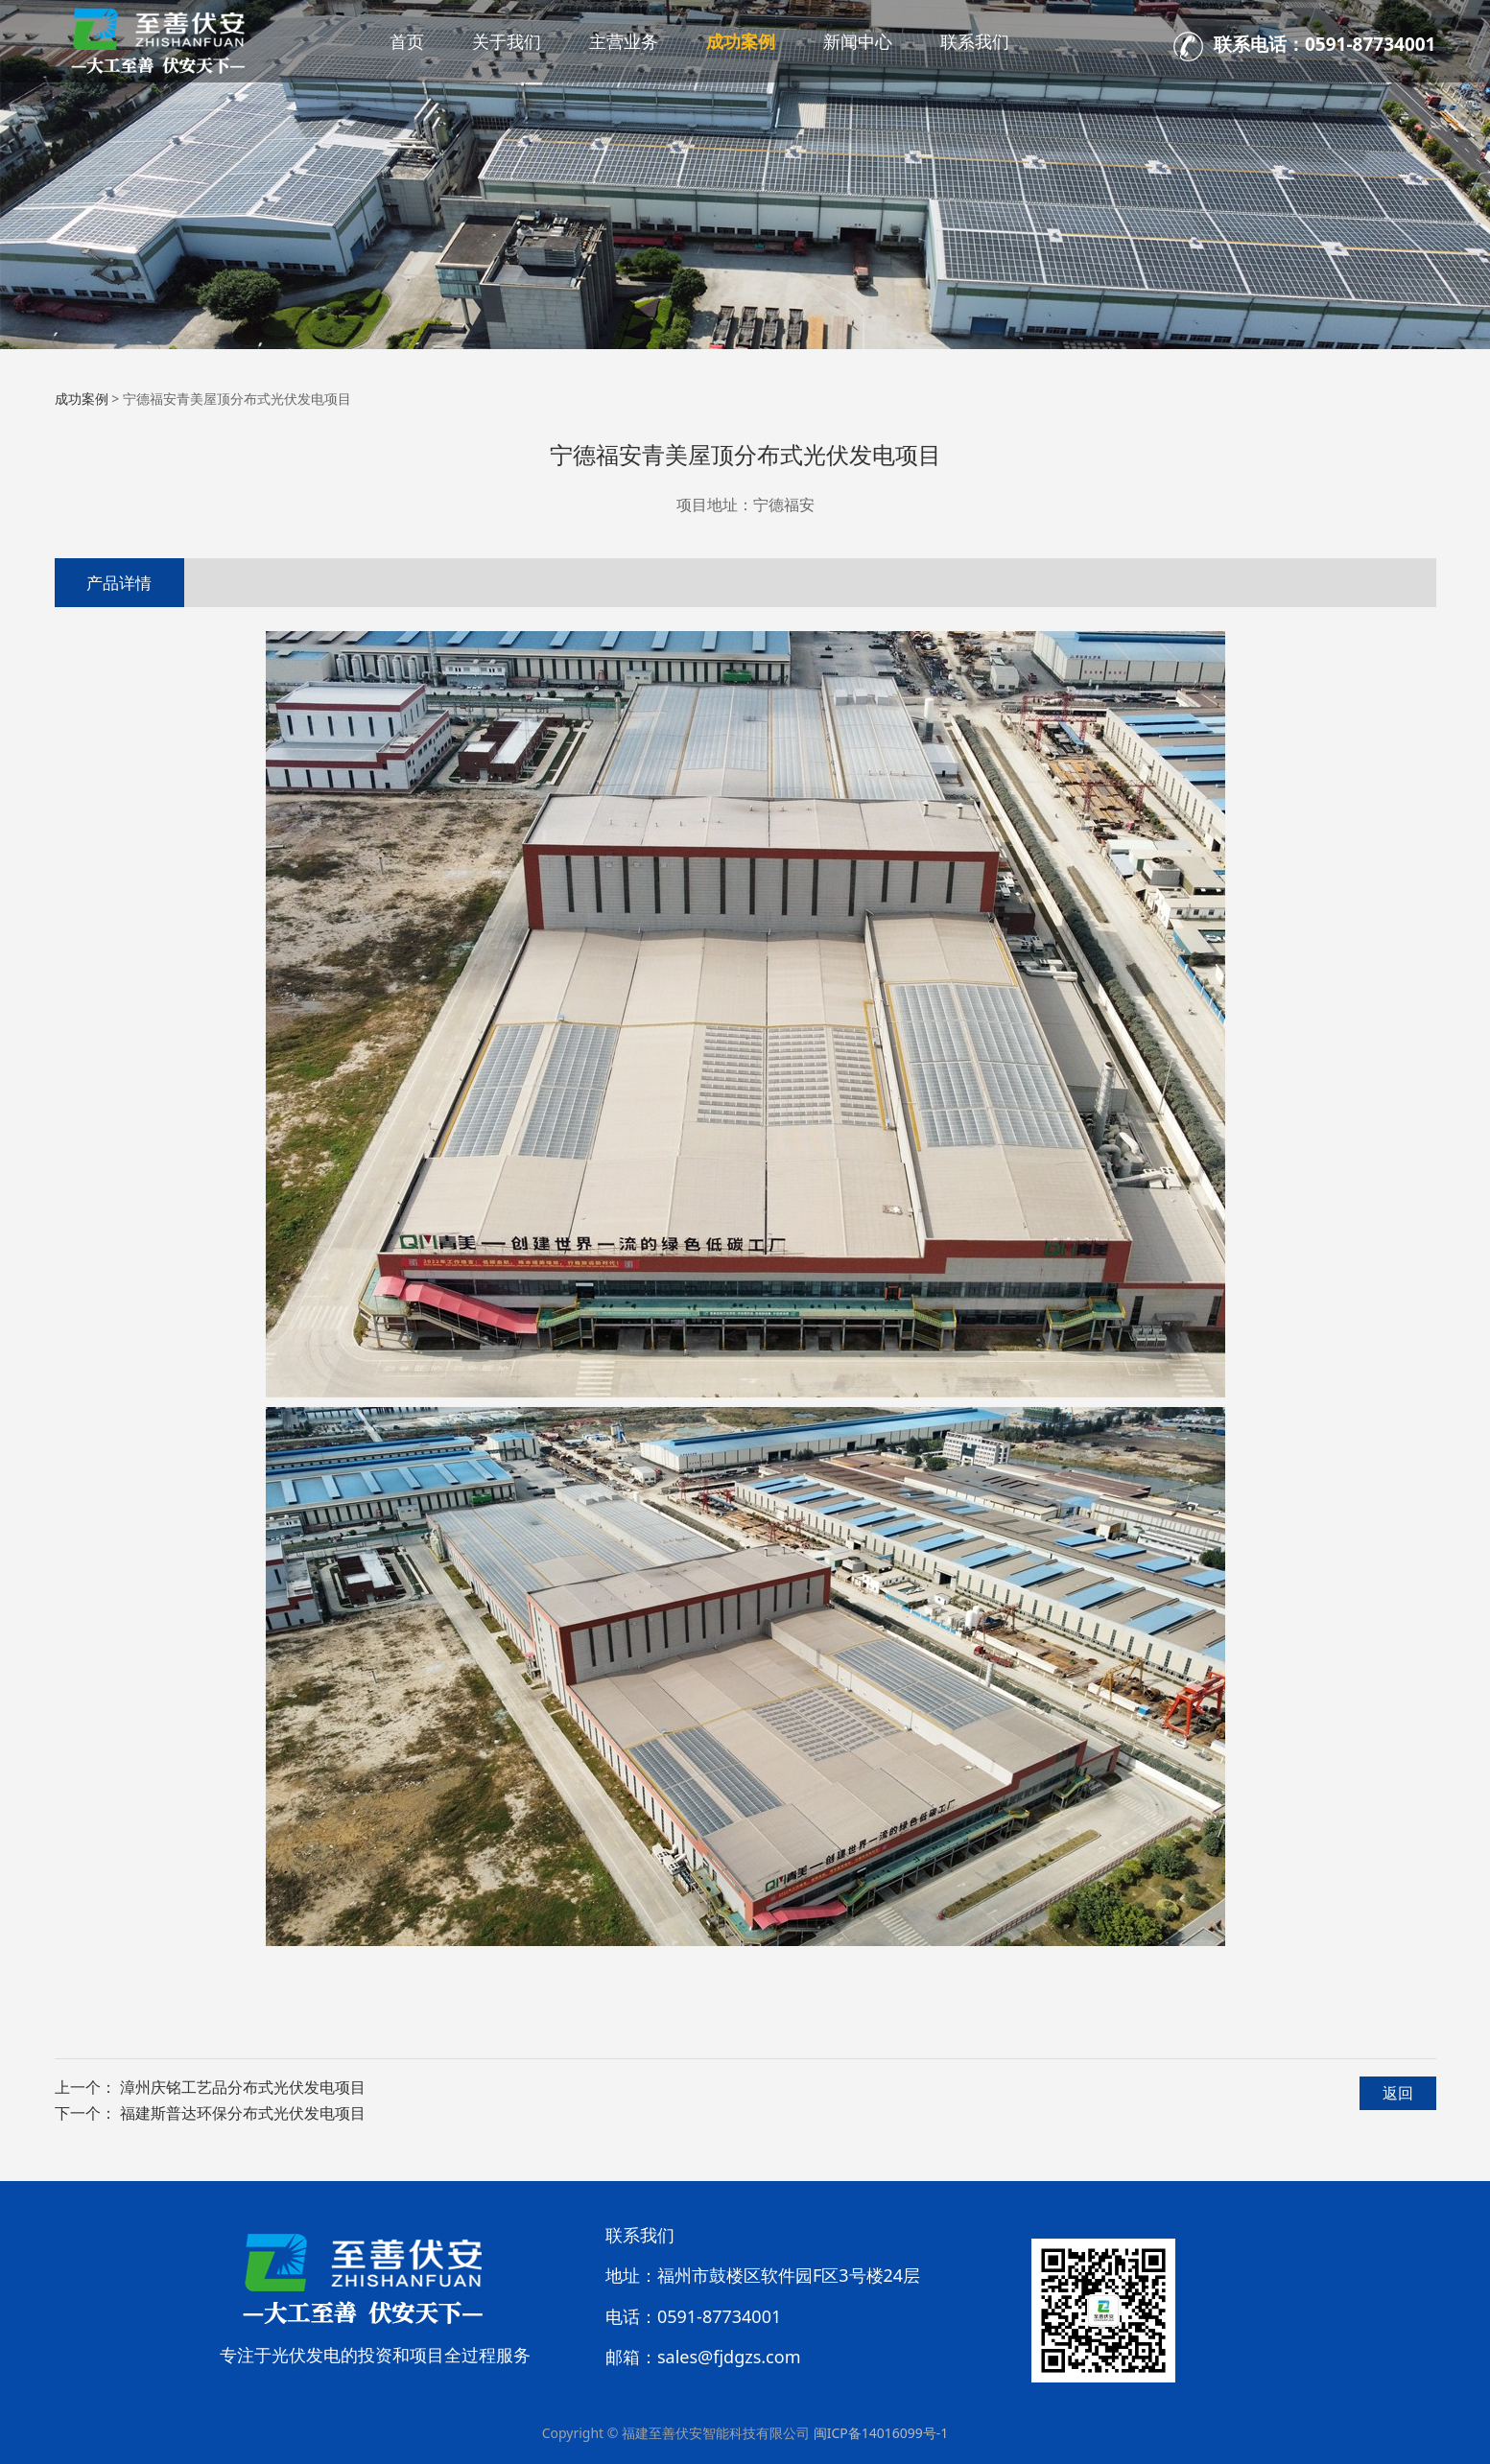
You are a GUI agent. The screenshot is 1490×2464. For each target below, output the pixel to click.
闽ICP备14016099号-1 (881, 2433)
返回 (1398, 2092)
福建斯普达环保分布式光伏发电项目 (243, 2113)
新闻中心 (857, 41)
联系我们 (974, 41)
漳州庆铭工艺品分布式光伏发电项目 (243, 2087)
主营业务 (623, 41)
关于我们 (506, 41)
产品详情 (119, 583)
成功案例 (740, 41)
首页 (407, 41)
